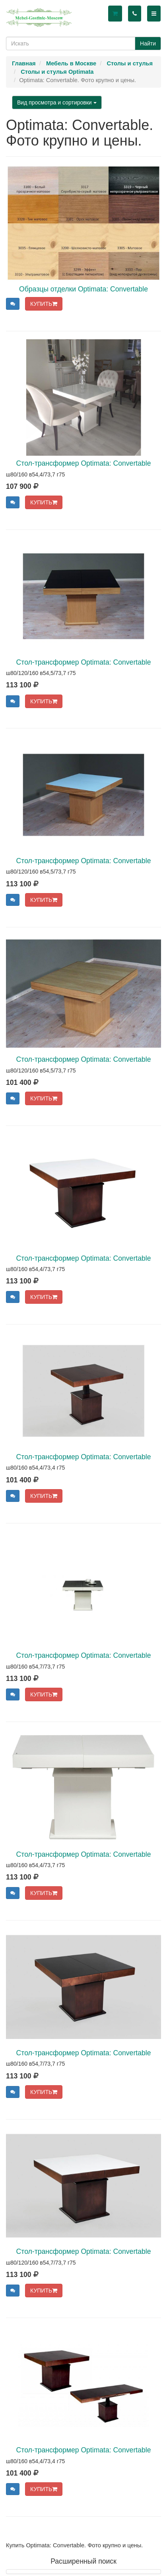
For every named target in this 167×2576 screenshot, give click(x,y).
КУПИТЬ (43, 304)
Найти (148, 43)
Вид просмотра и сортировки (57, 102)
